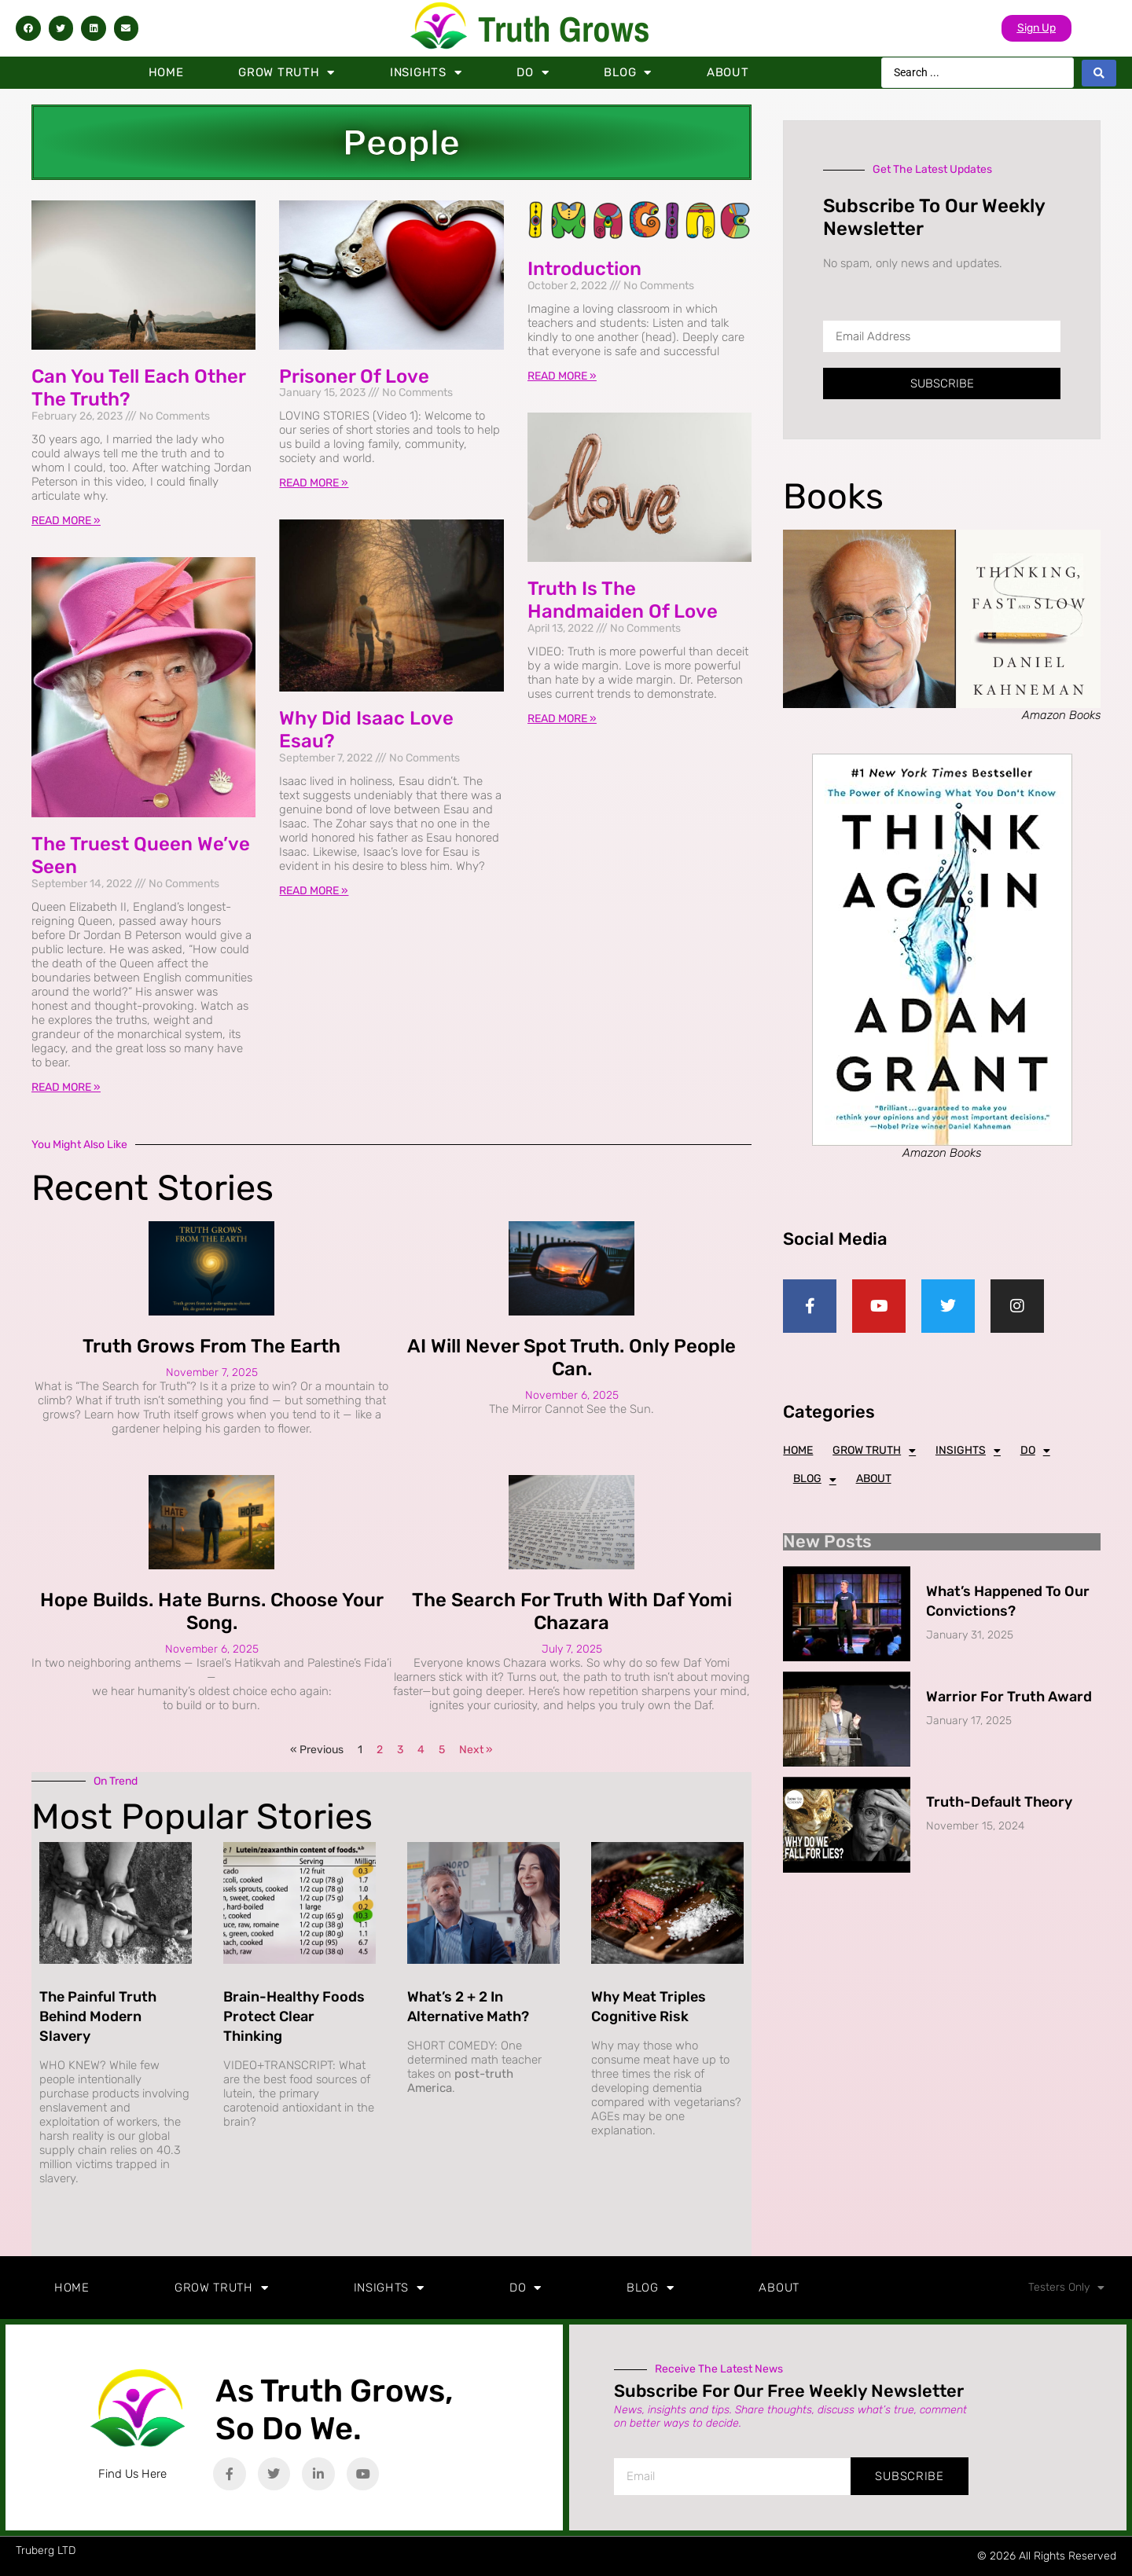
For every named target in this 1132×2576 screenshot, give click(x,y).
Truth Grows (564, 29)
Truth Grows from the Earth (211, 1346)
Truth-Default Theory (999, 1802)
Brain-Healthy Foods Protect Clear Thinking (294, 2016)
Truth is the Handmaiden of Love (622, 600)
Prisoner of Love (354, 376)
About (728, 72)
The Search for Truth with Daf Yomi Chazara (572, 1611)
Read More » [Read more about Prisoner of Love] (313, 483)
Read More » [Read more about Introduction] (562, 376)
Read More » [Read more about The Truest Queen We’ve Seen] (66, 1087)
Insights (425, 72)
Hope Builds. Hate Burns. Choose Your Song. (212, 1611)
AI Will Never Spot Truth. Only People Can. (571, 1357)
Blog (628, 72)
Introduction (584, 269)
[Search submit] (1099, 73)
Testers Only (1066, 2287)
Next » (476, 1749)
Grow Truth (286, 72)
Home (166, 72)
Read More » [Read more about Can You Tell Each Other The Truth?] (66, 520)
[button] (28, 28)
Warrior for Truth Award (1009, 1696)
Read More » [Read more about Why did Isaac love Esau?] (313, 890)
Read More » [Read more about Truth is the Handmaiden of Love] (562, 718)
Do (532, 72)
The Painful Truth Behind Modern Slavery (97, 2016)
